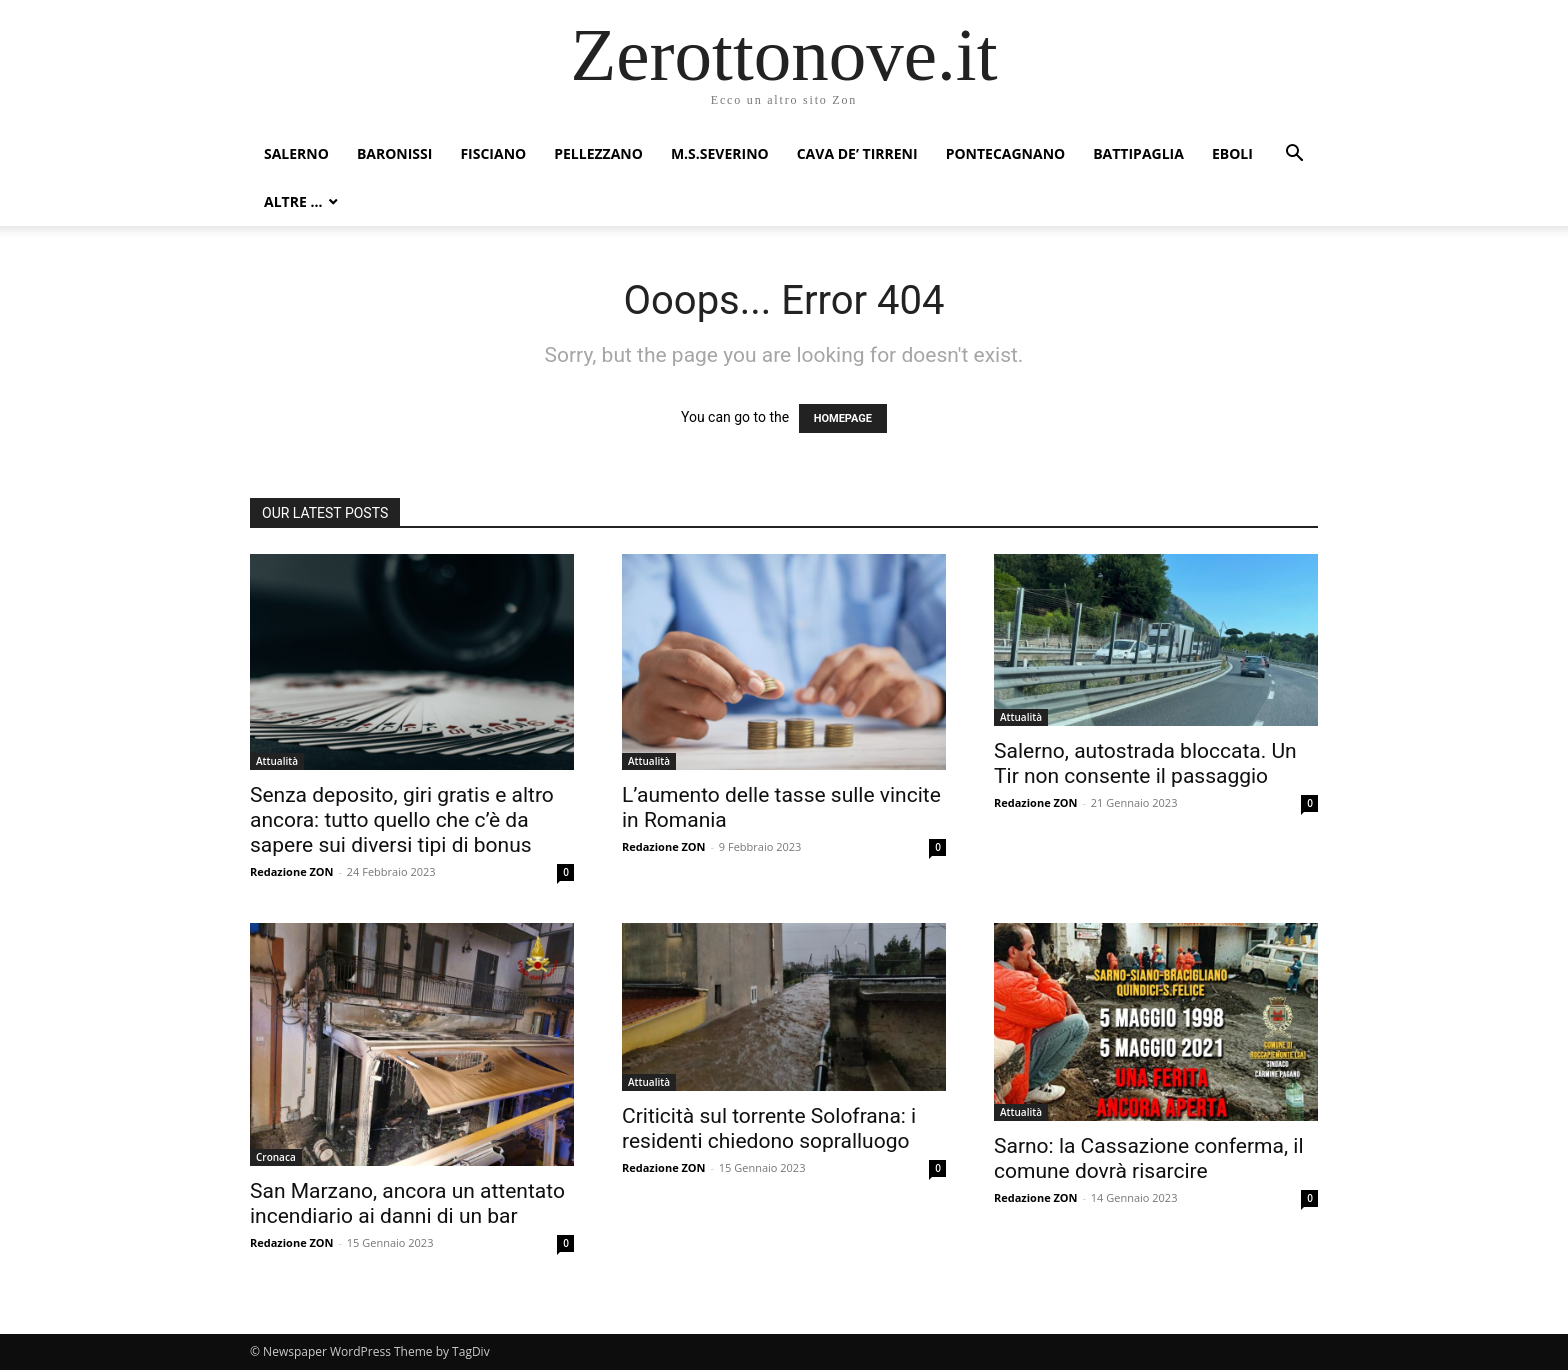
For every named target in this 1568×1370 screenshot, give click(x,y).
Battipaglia (1138, 153)
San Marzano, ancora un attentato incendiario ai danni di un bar (407, 1203)
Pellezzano (598, 153)
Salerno (296, 153)
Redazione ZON (292, 871)
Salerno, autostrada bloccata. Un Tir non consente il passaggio (1145, 763)
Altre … (293, 201)
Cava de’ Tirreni (857, 153)
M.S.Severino (720, 153)
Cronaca (276, 1157)
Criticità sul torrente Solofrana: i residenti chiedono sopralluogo (769, 1128)
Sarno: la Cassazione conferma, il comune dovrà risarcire (1149, 1158)
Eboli (1232, 153)
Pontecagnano (1006, 153)
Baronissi (395, 153)
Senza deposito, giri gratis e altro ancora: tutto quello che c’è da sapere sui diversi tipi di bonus (402, 820)
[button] (1294, 155)
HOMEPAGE (843, 418)
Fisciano (493, 153)
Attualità (277, 761)
